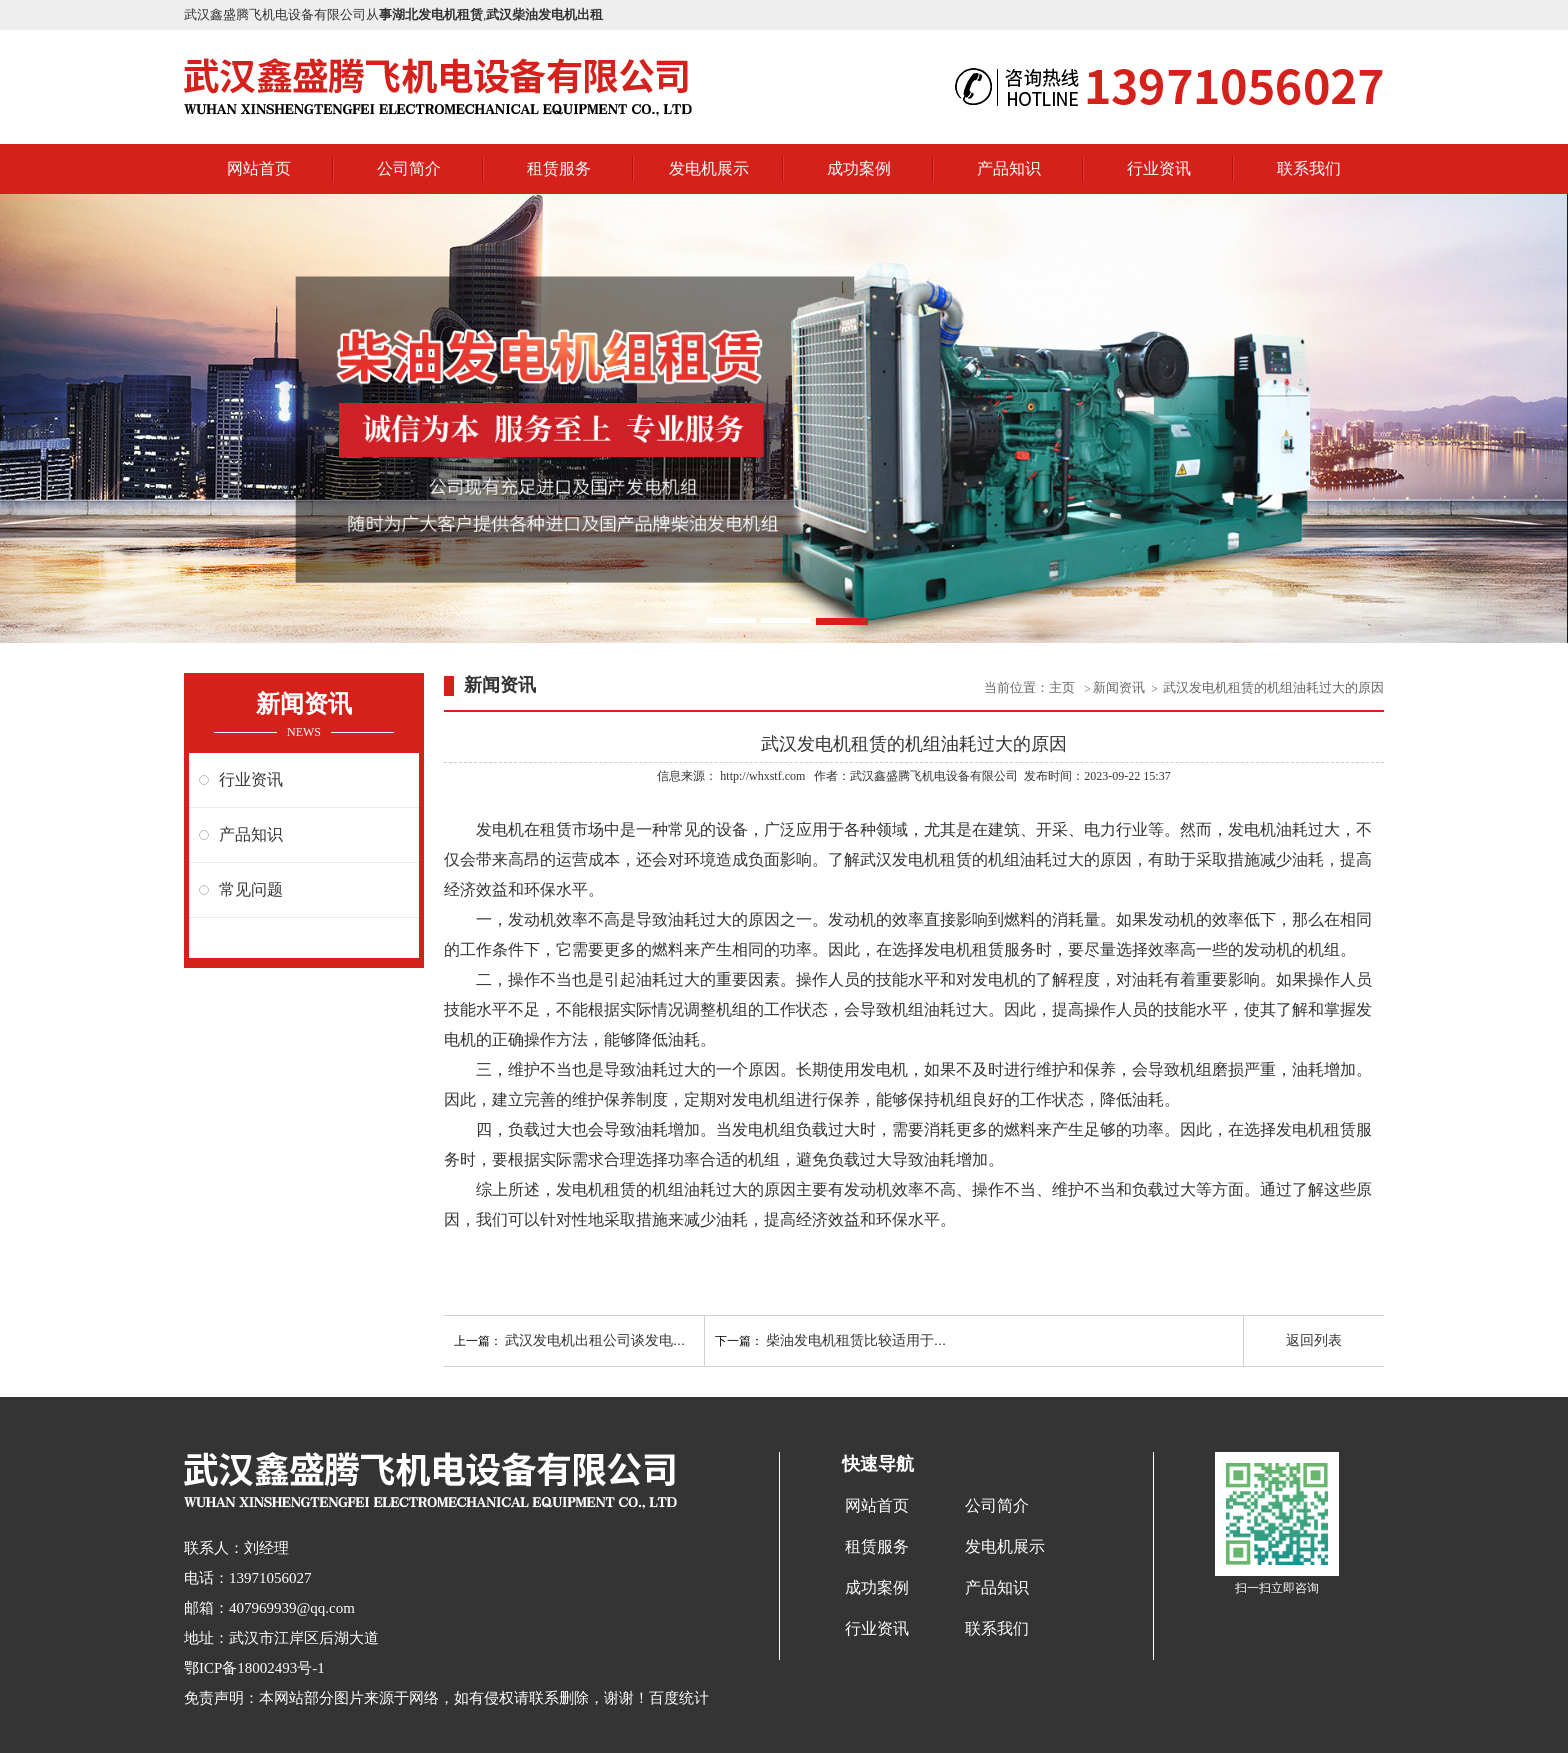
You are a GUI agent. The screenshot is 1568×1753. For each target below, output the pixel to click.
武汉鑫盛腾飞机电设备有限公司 (934, 776)
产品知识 (1009, 168)
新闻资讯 (1119, 687)
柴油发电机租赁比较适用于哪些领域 (878, 1340)
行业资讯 (1159, 168)
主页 (1063, 687)
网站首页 (259, 168)
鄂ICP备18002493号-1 (254, 1668)
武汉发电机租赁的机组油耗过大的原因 (1273, 687)
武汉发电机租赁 (916, 859)
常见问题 (251, 889)
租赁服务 (559, 168)
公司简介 (409, 168)
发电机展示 (709, 168)
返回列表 (1314, 1340)
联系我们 (1309, 168)
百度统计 (679, 1698)
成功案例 (859, 168)
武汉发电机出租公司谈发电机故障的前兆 (631, 1340)
